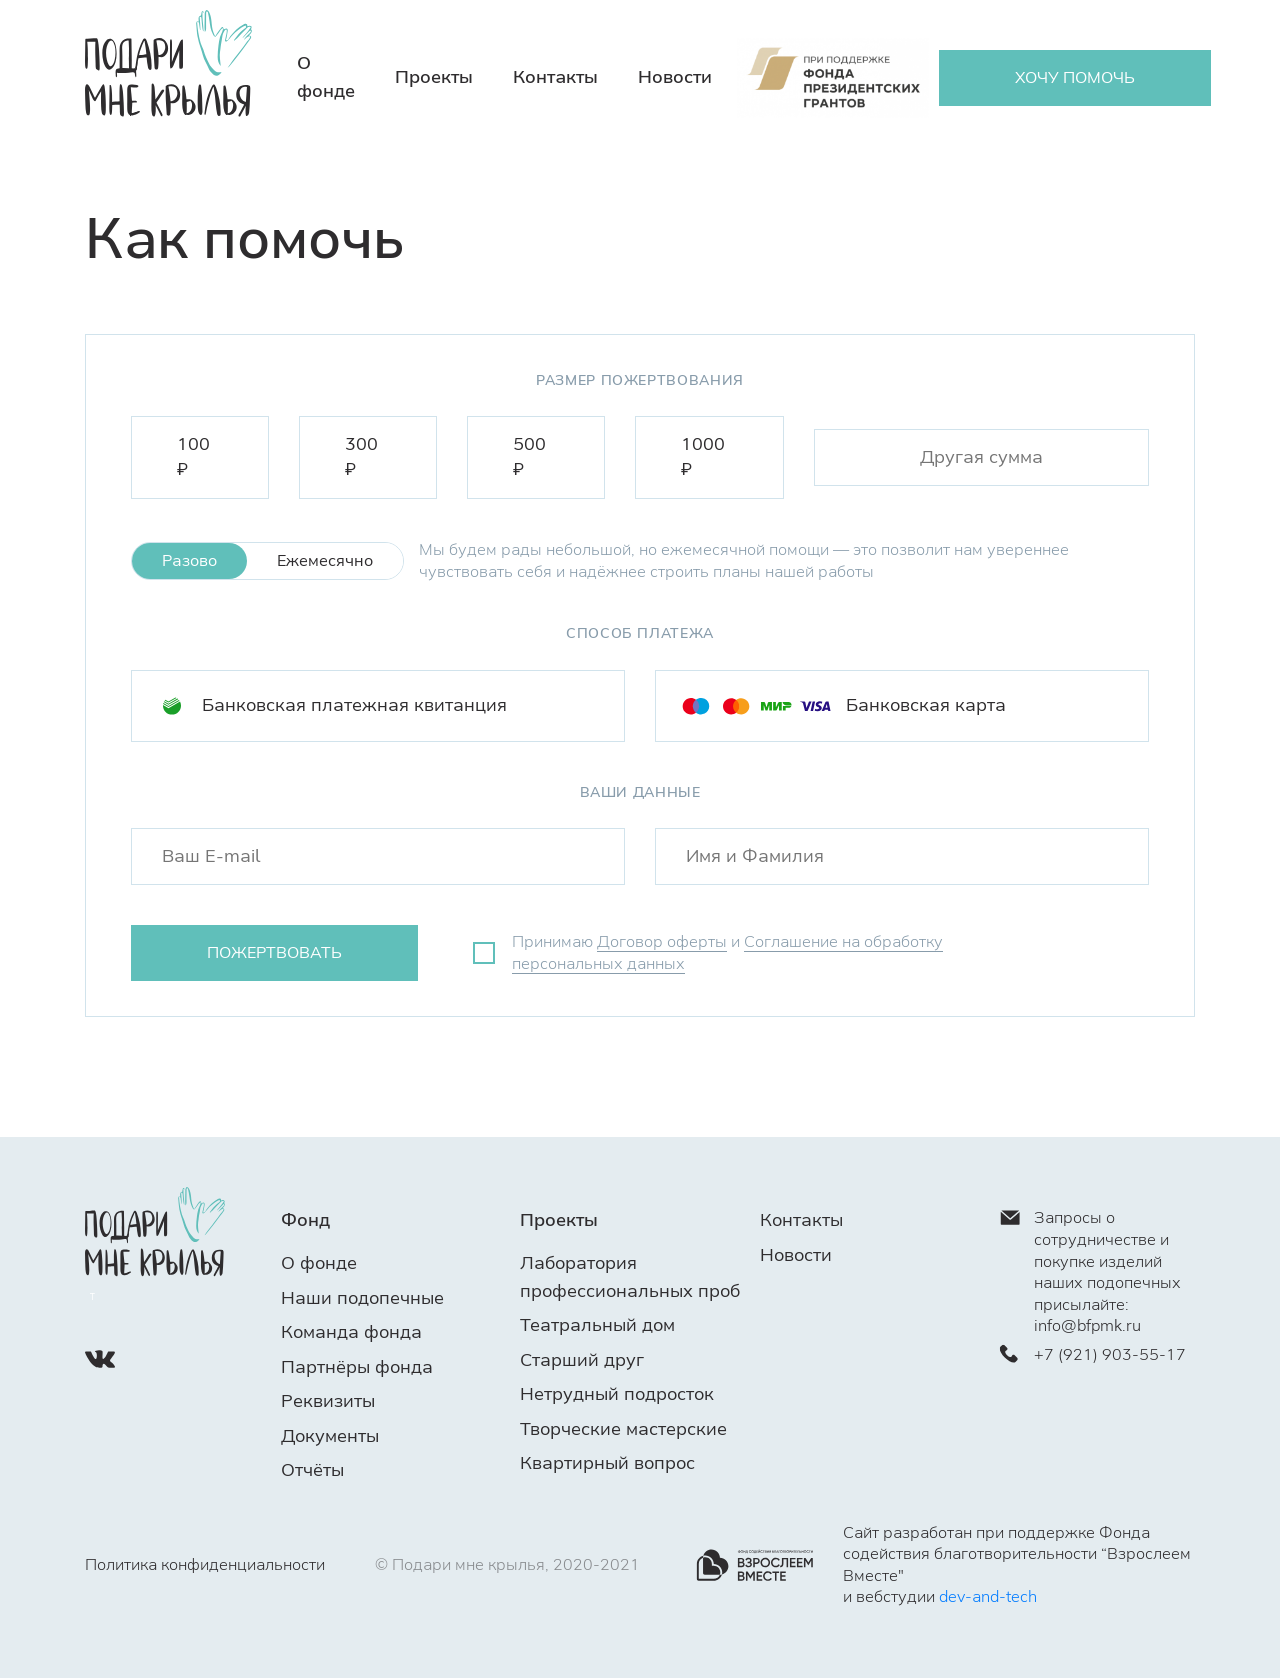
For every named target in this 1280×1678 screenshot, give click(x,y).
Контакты (555, 77)
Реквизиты (328, 1401)
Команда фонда (351, 1332)
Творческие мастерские (623, 1429)
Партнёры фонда (357, 1367)
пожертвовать (274, 952)
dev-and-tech (988, 1596)
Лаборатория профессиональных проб (630, 1277)
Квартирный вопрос (607, 1463)
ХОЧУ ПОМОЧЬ (1075, 77)
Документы (330, 1436)
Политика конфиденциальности (205, 1564)
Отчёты (312, 1470)
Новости (675, 77)
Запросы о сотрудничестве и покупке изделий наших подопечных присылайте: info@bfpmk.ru (1090, 1271)
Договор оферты (662, 941)
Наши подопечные (362, 1298)
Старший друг (582, 1360)
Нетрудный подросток (617, 1394)
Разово (189, 560)
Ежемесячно (325, 560)
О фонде (319, 1263)
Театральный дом (597, 1325)
